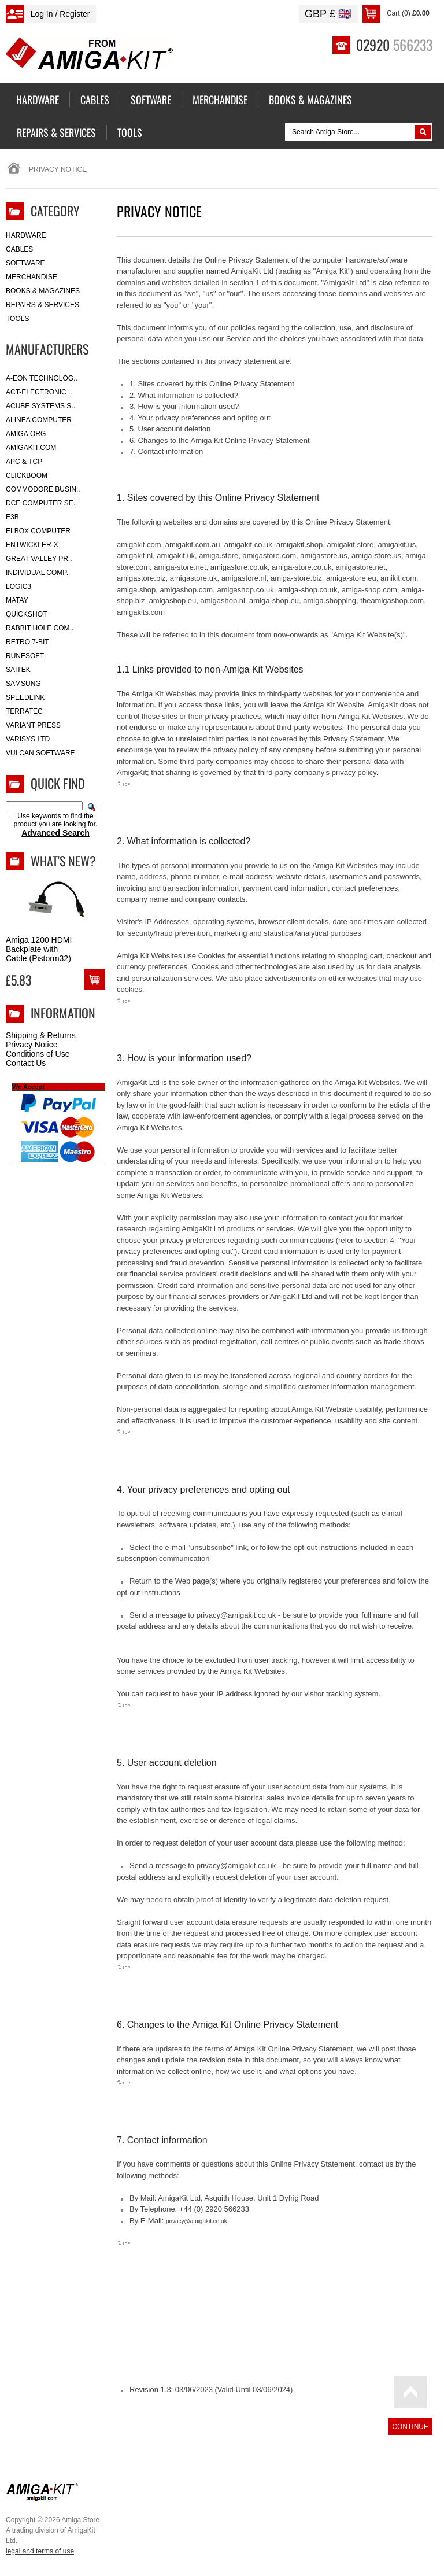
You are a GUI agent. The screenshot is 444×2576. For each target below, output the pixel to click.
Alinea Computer (39, 420)
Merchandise (31, 277)
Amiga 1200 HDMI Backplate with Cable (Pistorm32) (39, 949)
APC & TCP (24, 461)
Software (25, 263)
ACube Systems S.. (40, 406)
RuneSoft (25, 656)
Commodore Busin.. (43, 489)
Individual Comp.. (38, 573)
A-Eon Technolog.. (41, 378)
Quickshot (26, 614)
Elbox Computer (38, 531)
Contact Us (26, 1063)
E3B (12, 517)
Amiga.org (26, 434)
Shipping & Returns (41, 1035)
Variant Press (33, 725)
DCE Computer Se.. (41, 503)
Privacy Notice (31, 1044)
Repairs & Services (42, 305)
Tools (17, 319)
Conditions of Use (38, 1053)
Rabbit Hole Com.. (39, 628)
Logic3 (18, 586)
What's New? (63, 860)
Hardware (26, 235)
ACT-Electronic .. (39, 392)
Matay (17, 600)
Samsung (23, 684)
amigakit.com (31, 448)
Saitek (18, 670)
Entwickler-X (32, 545)
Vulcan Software (40, 753)
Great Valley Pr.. (39, 559)
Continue (410, 2427)
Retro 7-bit (27, 642)
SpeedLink (25, 697)
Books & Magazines (43, 291)
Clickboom (26, 475)
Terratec (24, 711)
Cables (19, 249)
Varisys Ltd (28, 739)
